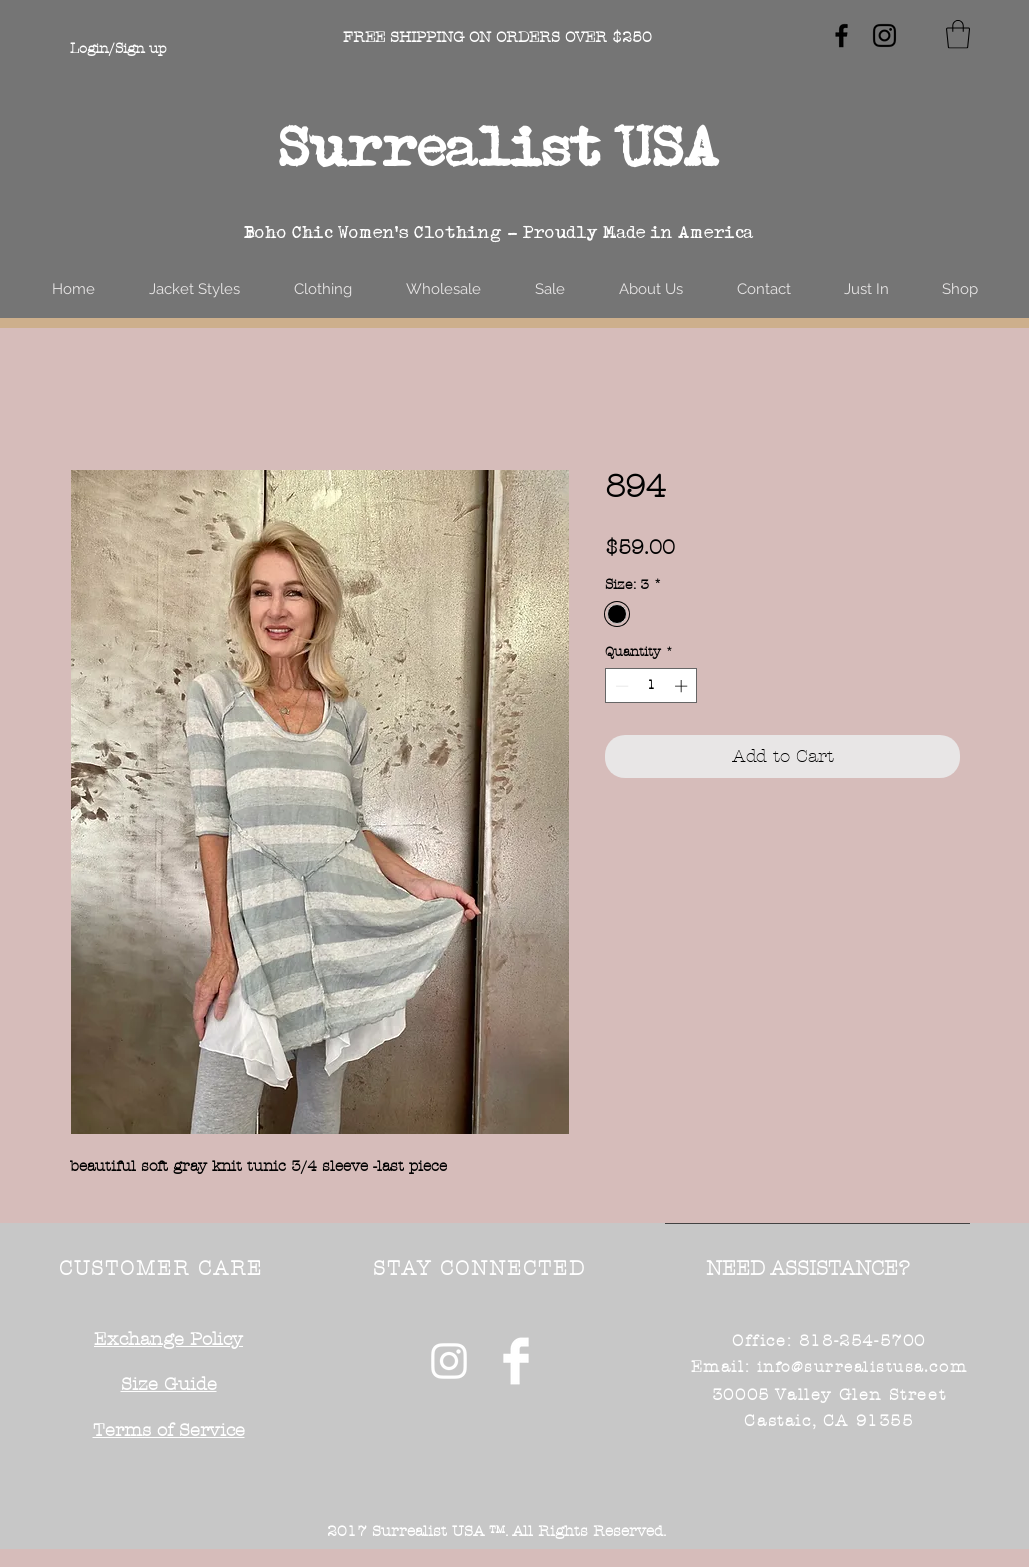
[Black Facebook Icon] (841, 35)
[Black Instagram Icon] (884, 35)
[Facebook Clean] (516, 1361)
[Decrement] (620, 686)
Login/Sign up (118, 48)
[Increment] (683, 686)
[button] (958, 34)
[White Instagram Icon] (449, 1361)
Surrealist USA (499, 146)
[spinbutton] (651, 686)
